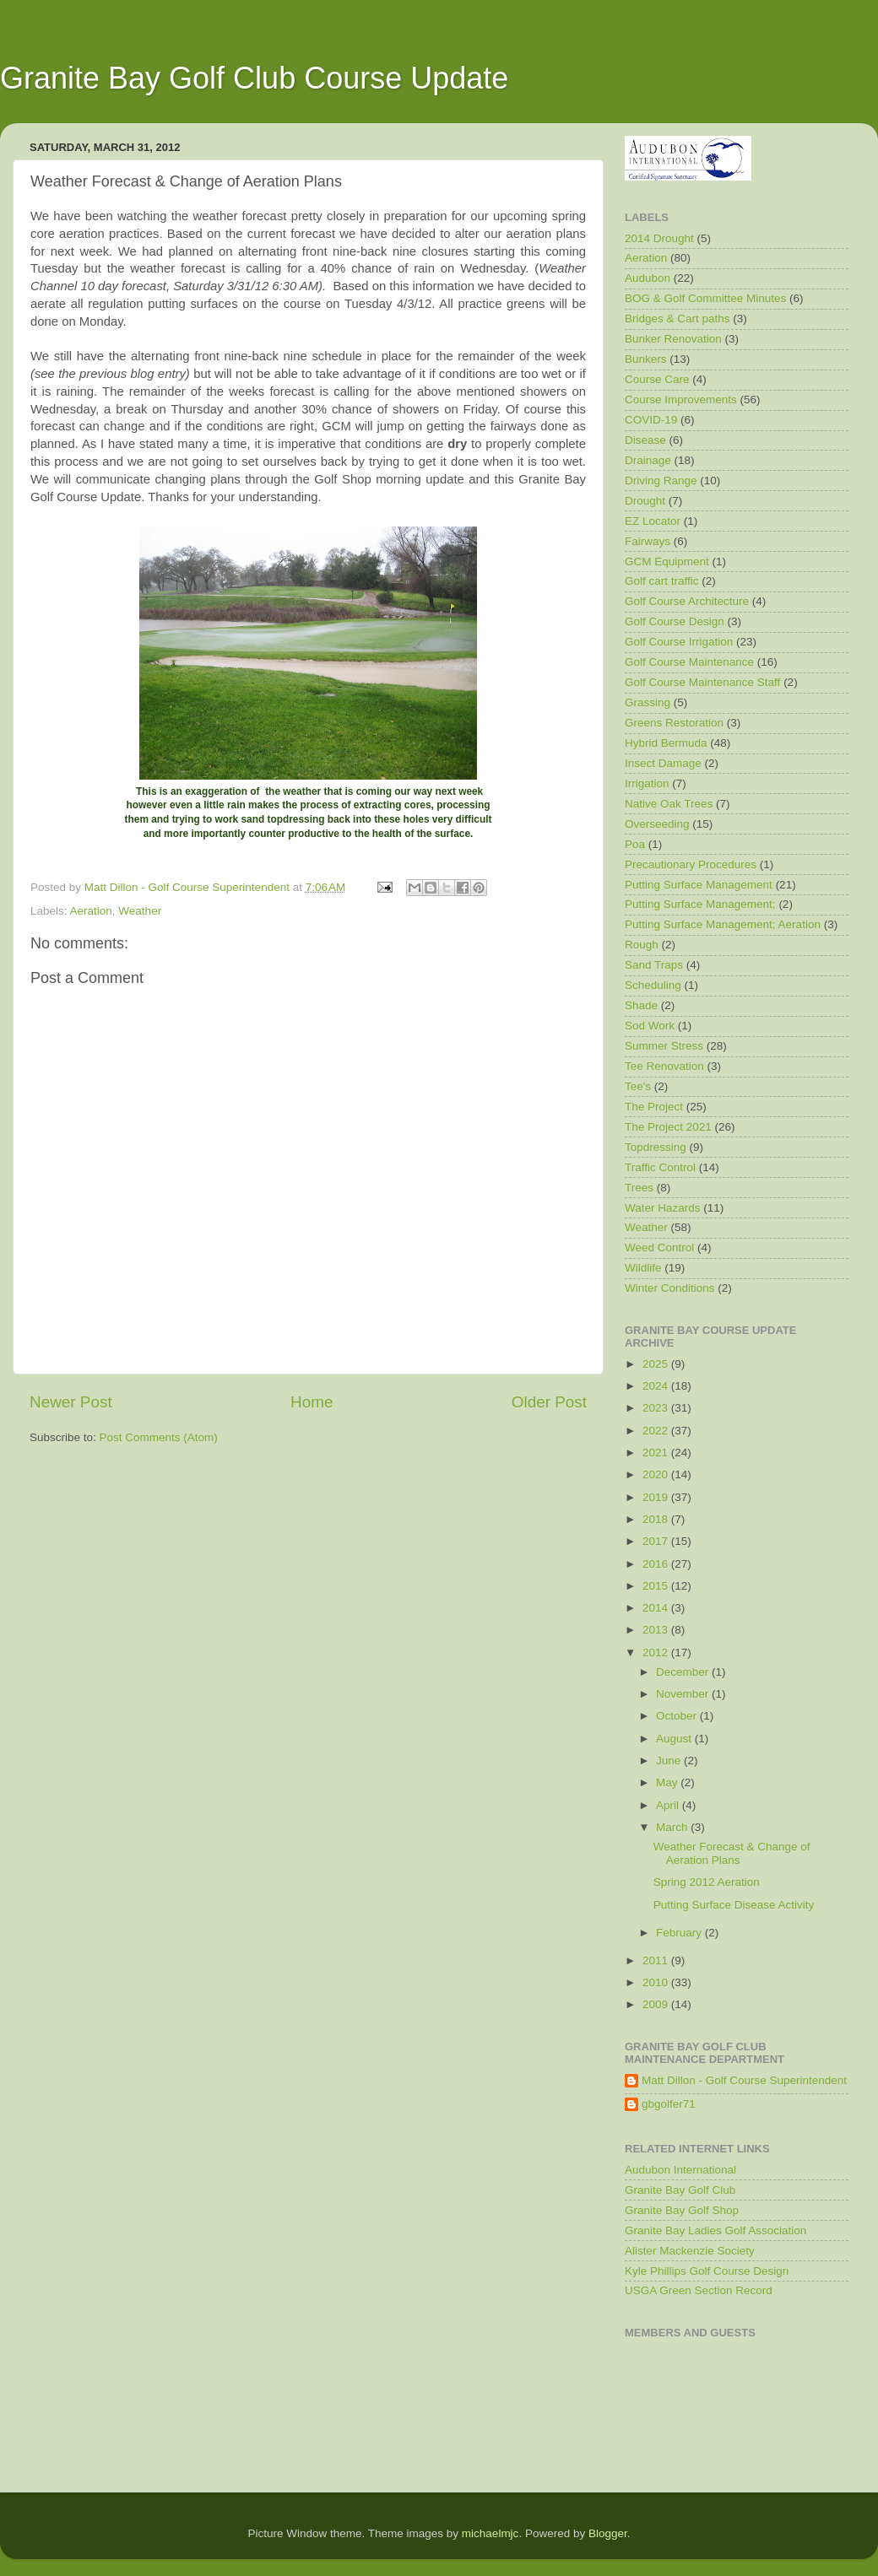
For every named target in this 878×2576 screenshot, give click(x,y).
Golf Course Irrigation (679, 641)
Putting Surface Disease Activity (734, 1904)
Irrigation (647, 783)
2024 (656, 1386)
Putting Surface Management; (700, 904)
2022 (656, 1430)
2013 (656, 1629)
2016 (656, 1564)
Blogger (607, 2533)
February (680, 1932)
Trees (639, 1187)
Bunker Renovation (673, 338)
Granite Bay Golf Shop (682, 2210)
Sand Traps (654, 965)
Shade (641, 1005)
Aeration (91, 911)
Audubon (647, 278)
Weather (139, 911)
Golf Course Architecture (687, 601)
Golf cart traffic (662, 581)
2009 (656, 2004)
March (673, 1827)
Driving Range (661, 480)
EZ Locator (652, 521)
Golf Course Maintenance (689, 662)
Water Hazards (663, 1208)
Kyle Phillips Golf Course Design (707, 2271)
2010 (656, 1982)
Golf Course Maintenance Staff (702, 682)
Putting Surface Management (698, 884)
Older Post (549, 1402)
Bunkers (646, 359)
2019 (656, 1497)
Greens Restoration (674, 722)
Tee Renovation (664, 1066)
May (668, 1782)
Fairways (647, 541)
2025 (656, 1364)
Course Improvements (681, 399)
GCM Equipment (667, 561)
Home (311, 1402)
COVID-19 (651, 419)
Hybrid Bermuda (666, 743)
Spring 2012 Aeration (706, 1882)
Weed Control (659, 1247)
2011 (656, 1960)
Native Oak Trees (669, 803)
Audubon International (680, 2169)
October (678, 1715)
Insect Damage (663, 763)
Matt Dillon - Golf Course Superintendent (744, 2080)
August (675, 1738)
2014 (656, 1607)
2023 (656, 1407)
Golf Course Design (674, 621)
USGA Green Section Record (698, 2290)
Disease (645, 440)
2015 (656, 1586)
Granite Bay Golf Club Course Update (254, 78)
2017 (656, 1541)
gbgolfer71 (669, 2104)
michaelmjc (490, 2533)
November (684, 1694)
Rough (641, 944)
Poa (635, 844)
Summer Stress (664, 1046)
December (684, 1672)
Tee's (638, 1086)
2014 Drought (659, 238)
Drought (645, 500)
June (670, 1760)
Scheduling (653, 985)
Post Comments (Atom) (159, 1437)
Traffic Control (660, 1167)
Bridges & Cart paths (677, 318)
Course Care (657, 379)
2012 (656, 1652)
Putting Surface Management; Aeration (723, 924)
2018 (656, 1519)
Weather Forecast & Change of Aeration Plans (731, 1853)
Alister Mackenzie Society (690, 2250)
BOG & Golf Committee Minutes (705, 298)
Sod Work (650, 1025)
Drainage (648, 460)
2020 (656, 1474)
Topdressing (655, 1147)
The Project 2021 (668, 1127)
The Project (654, 1106)
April (669, 1805)
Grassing (647, 702)
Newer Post (71, 1402)
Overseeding (657, 824)
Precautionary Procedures (690, 864)
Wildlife (643, 1267)
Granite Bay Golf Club (680, 2190)
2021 (656, 1452)
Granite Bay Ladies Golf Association (715, 2230)
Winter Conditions (670, 1288)
